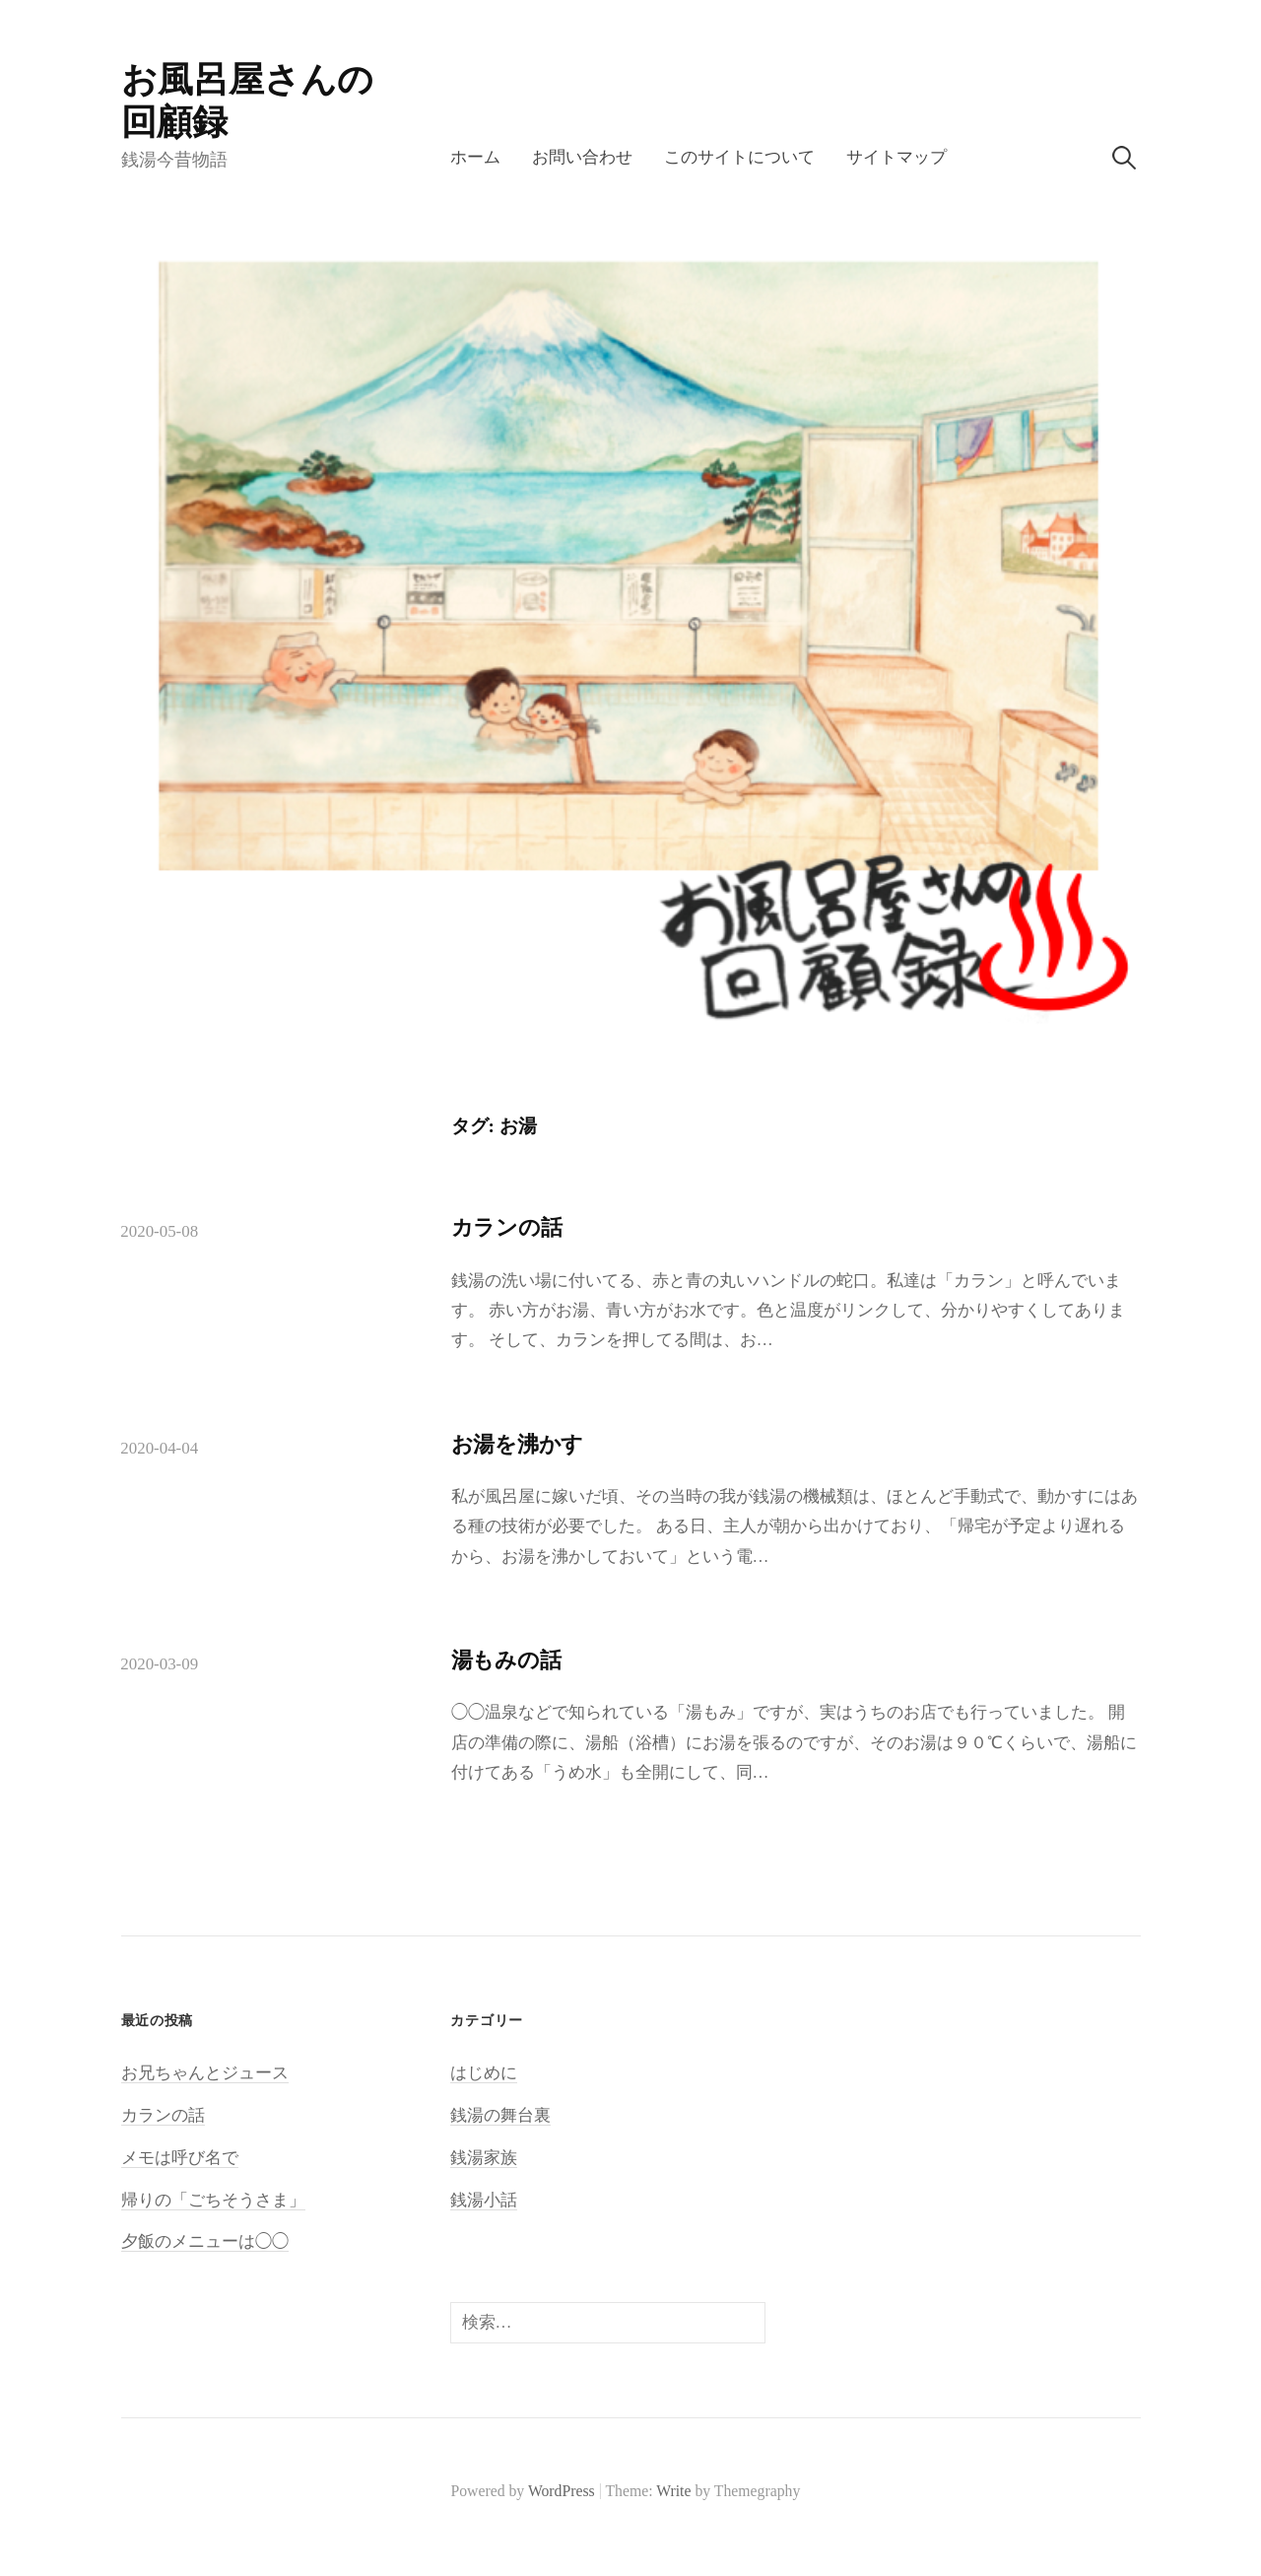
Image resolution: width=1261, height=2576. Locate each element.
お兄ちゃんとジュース (205, 2073)
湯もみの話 (506, 1660)
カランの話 (507, 1227)
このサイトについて (739, 157)
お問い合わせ (582, 157)
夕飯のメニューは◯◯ (205, 2241)
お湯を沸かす (517, 1444)
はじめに (483, 2073)
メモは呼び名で (179, 2157)
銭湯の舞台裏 (500, 2115)
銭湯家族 (483, 2157)
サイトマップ (896, 157)
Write (673, 2490)
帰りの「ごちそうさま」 (213, 2200)
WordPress (561, 2490)
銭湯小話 (483, 2200)
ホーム (475, 157)
